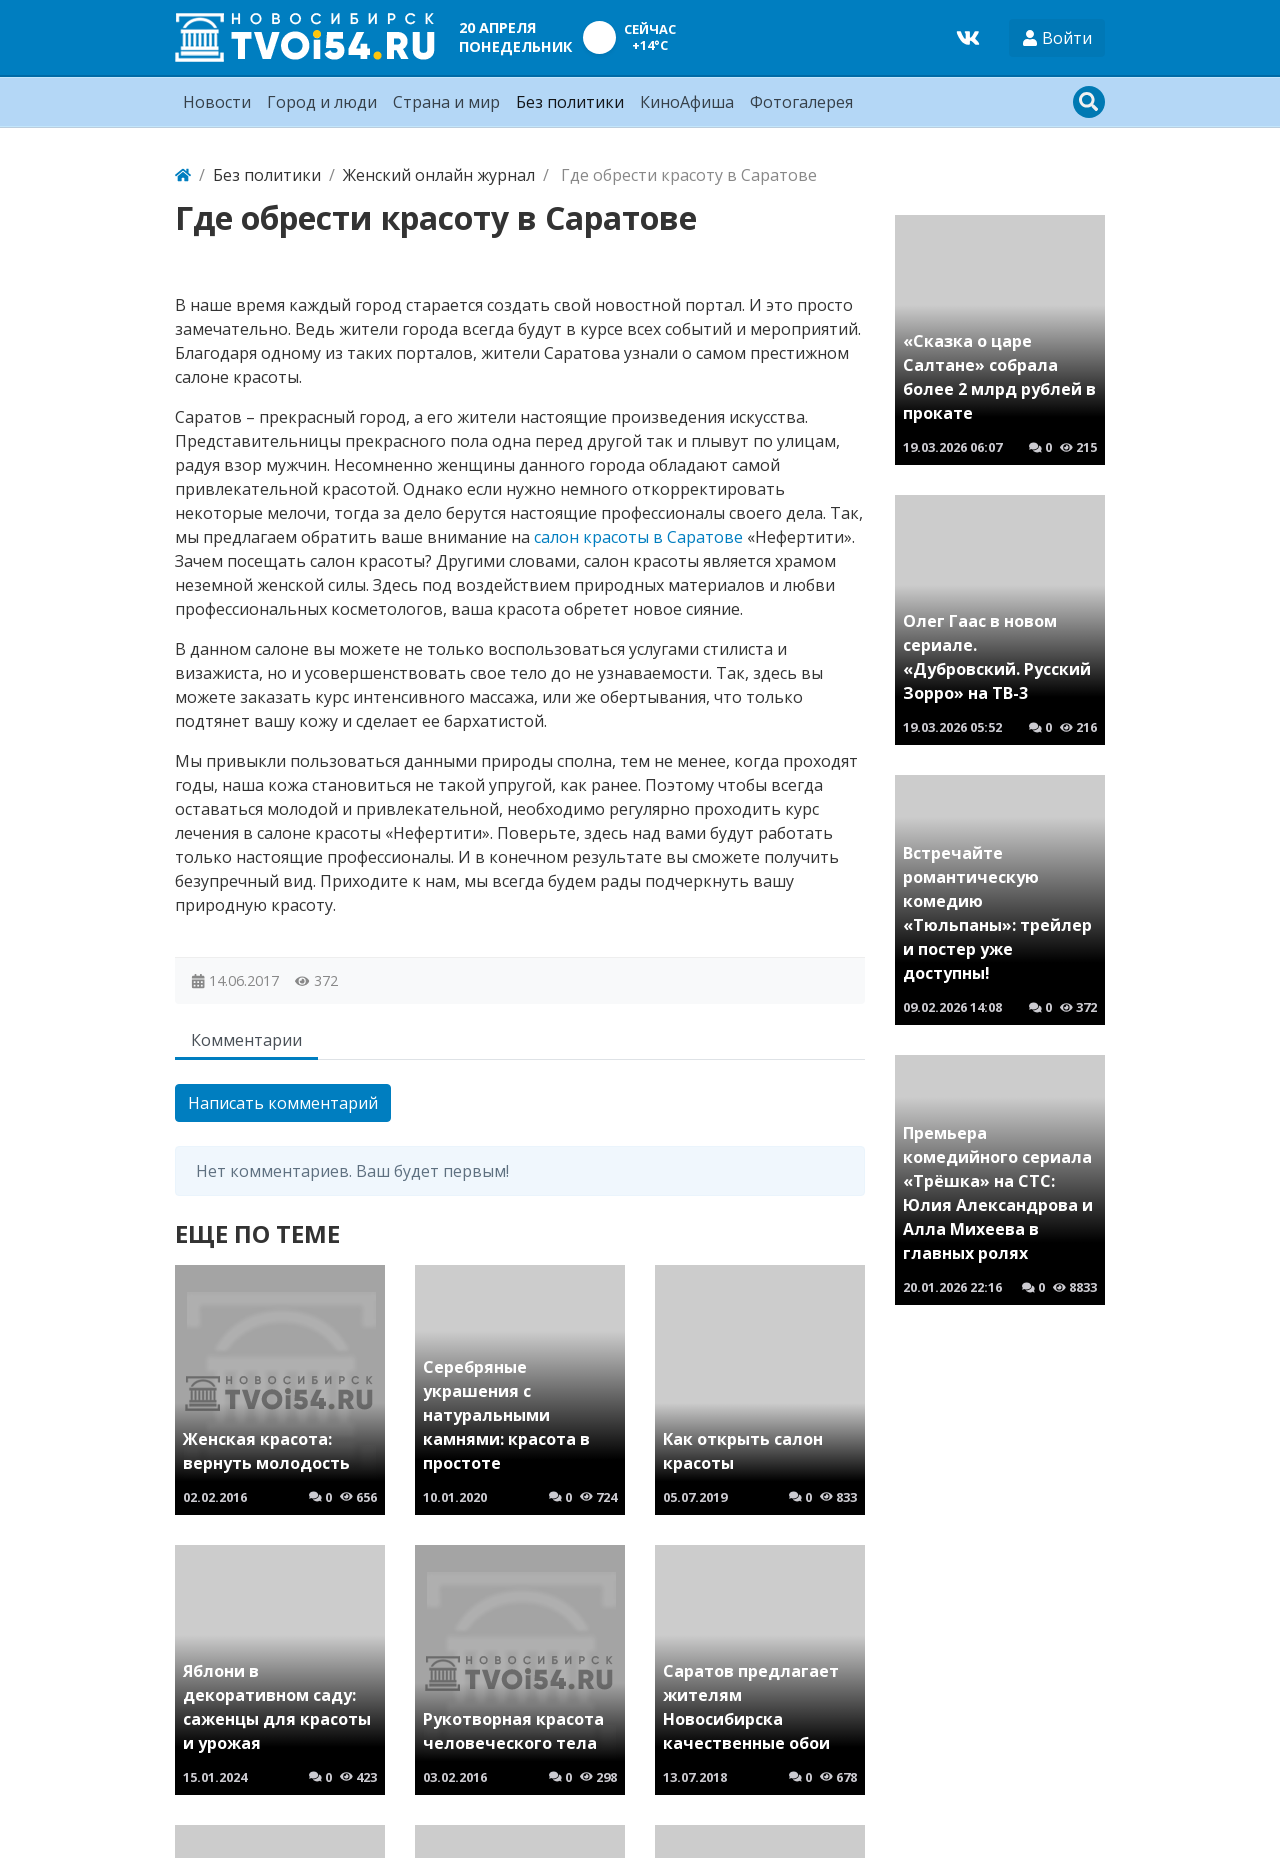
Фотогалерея (801, 102)
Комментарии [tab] (246, 1040)
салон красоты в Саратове (638, 537)
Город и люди (322, 102)
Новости (217, 102)
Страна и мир (446, 102)
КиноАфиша (687, 102)
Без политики (570, 102)
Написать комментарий (283, 1103)
